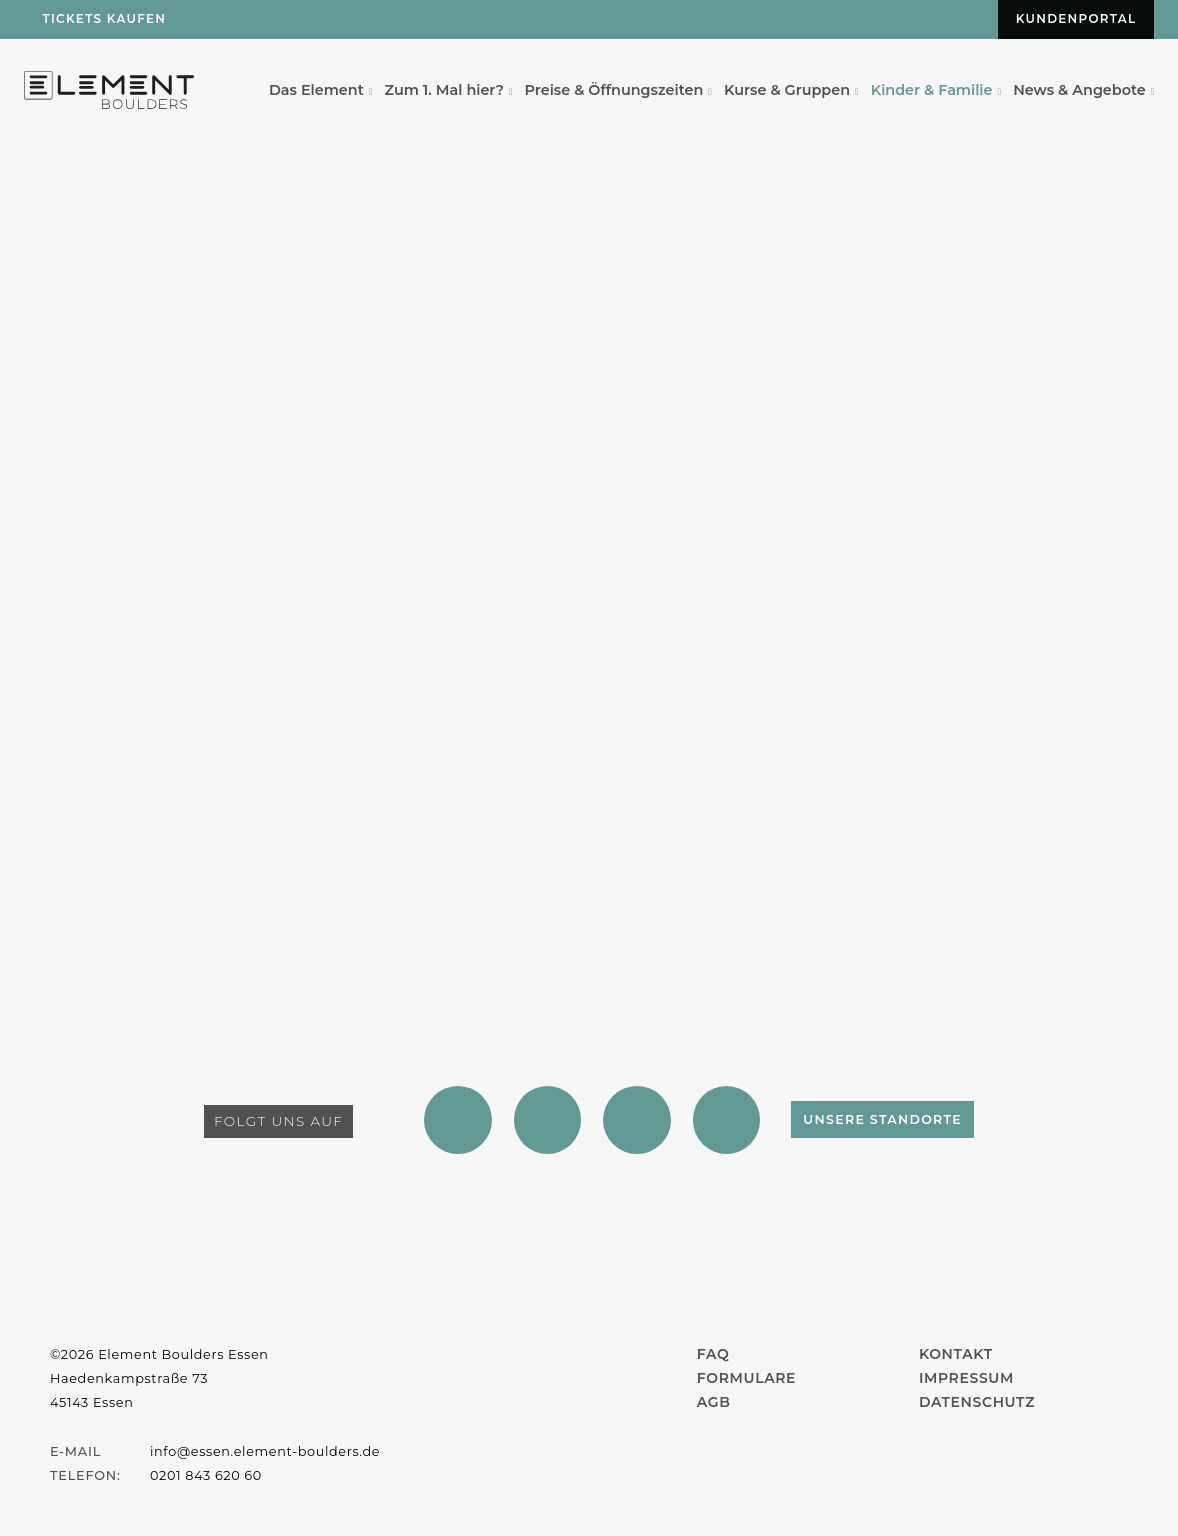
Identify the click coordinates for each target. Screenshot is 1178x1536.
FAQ (713, 1354)
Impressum (967, 1378)
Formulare (747, 1378)
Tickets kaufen (105, 19)
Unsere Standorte (890, 1120)
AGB (714, 1402)
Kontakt (956, 1354)
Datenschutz (977, 1402)
